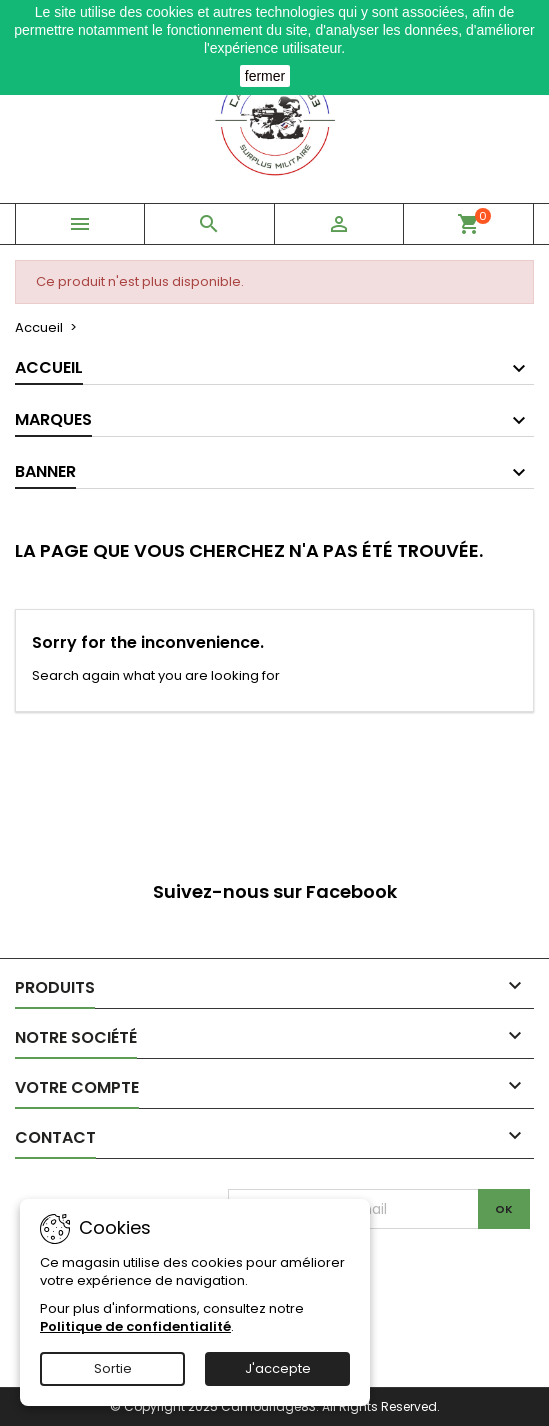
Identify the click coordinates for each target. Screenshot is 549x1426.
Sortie (113, 1368)
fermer (265, 76)
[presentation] (395, 1268)
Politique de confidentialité (135, 1326)
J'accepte (278, 1368)
